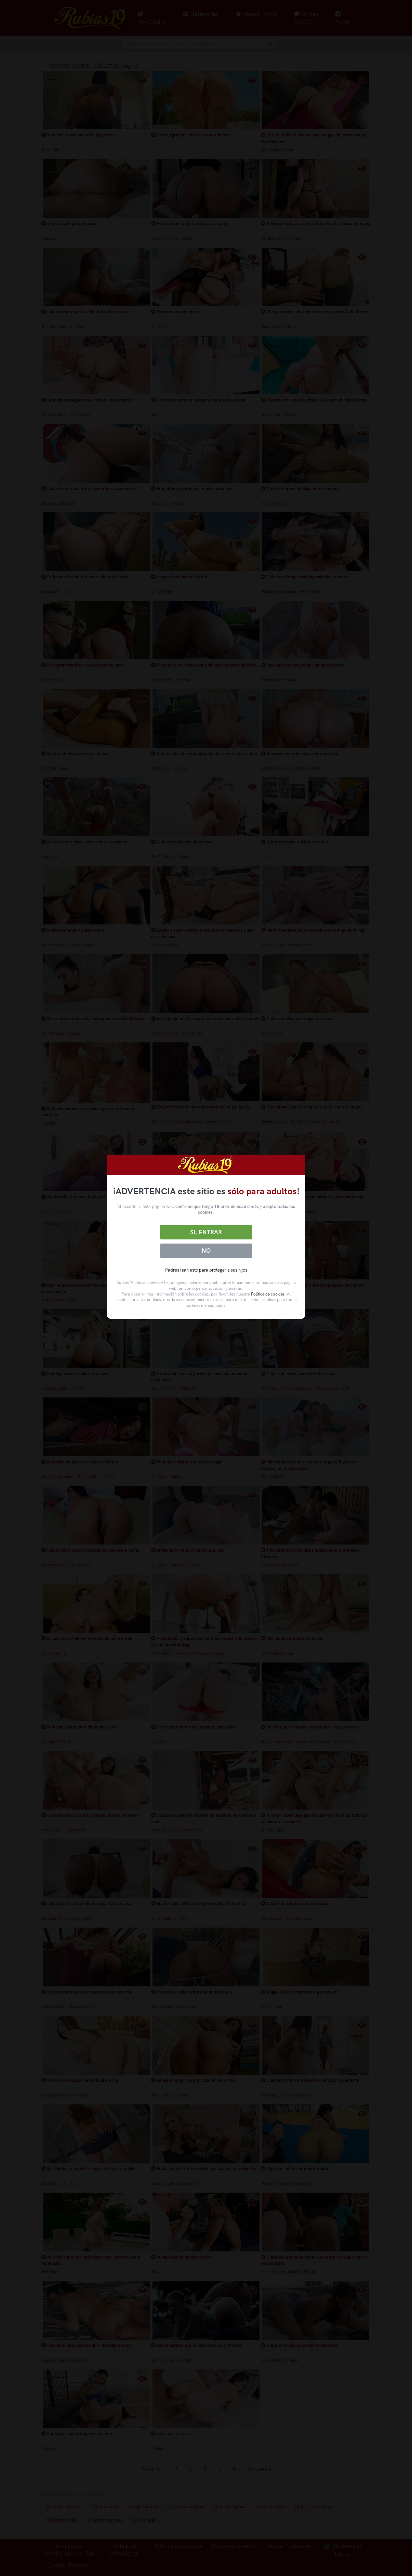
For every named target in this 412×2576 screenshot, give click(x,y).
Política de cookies (267, 1294)
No (206, 1250)
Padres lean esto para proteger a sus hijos (206, 1270)
